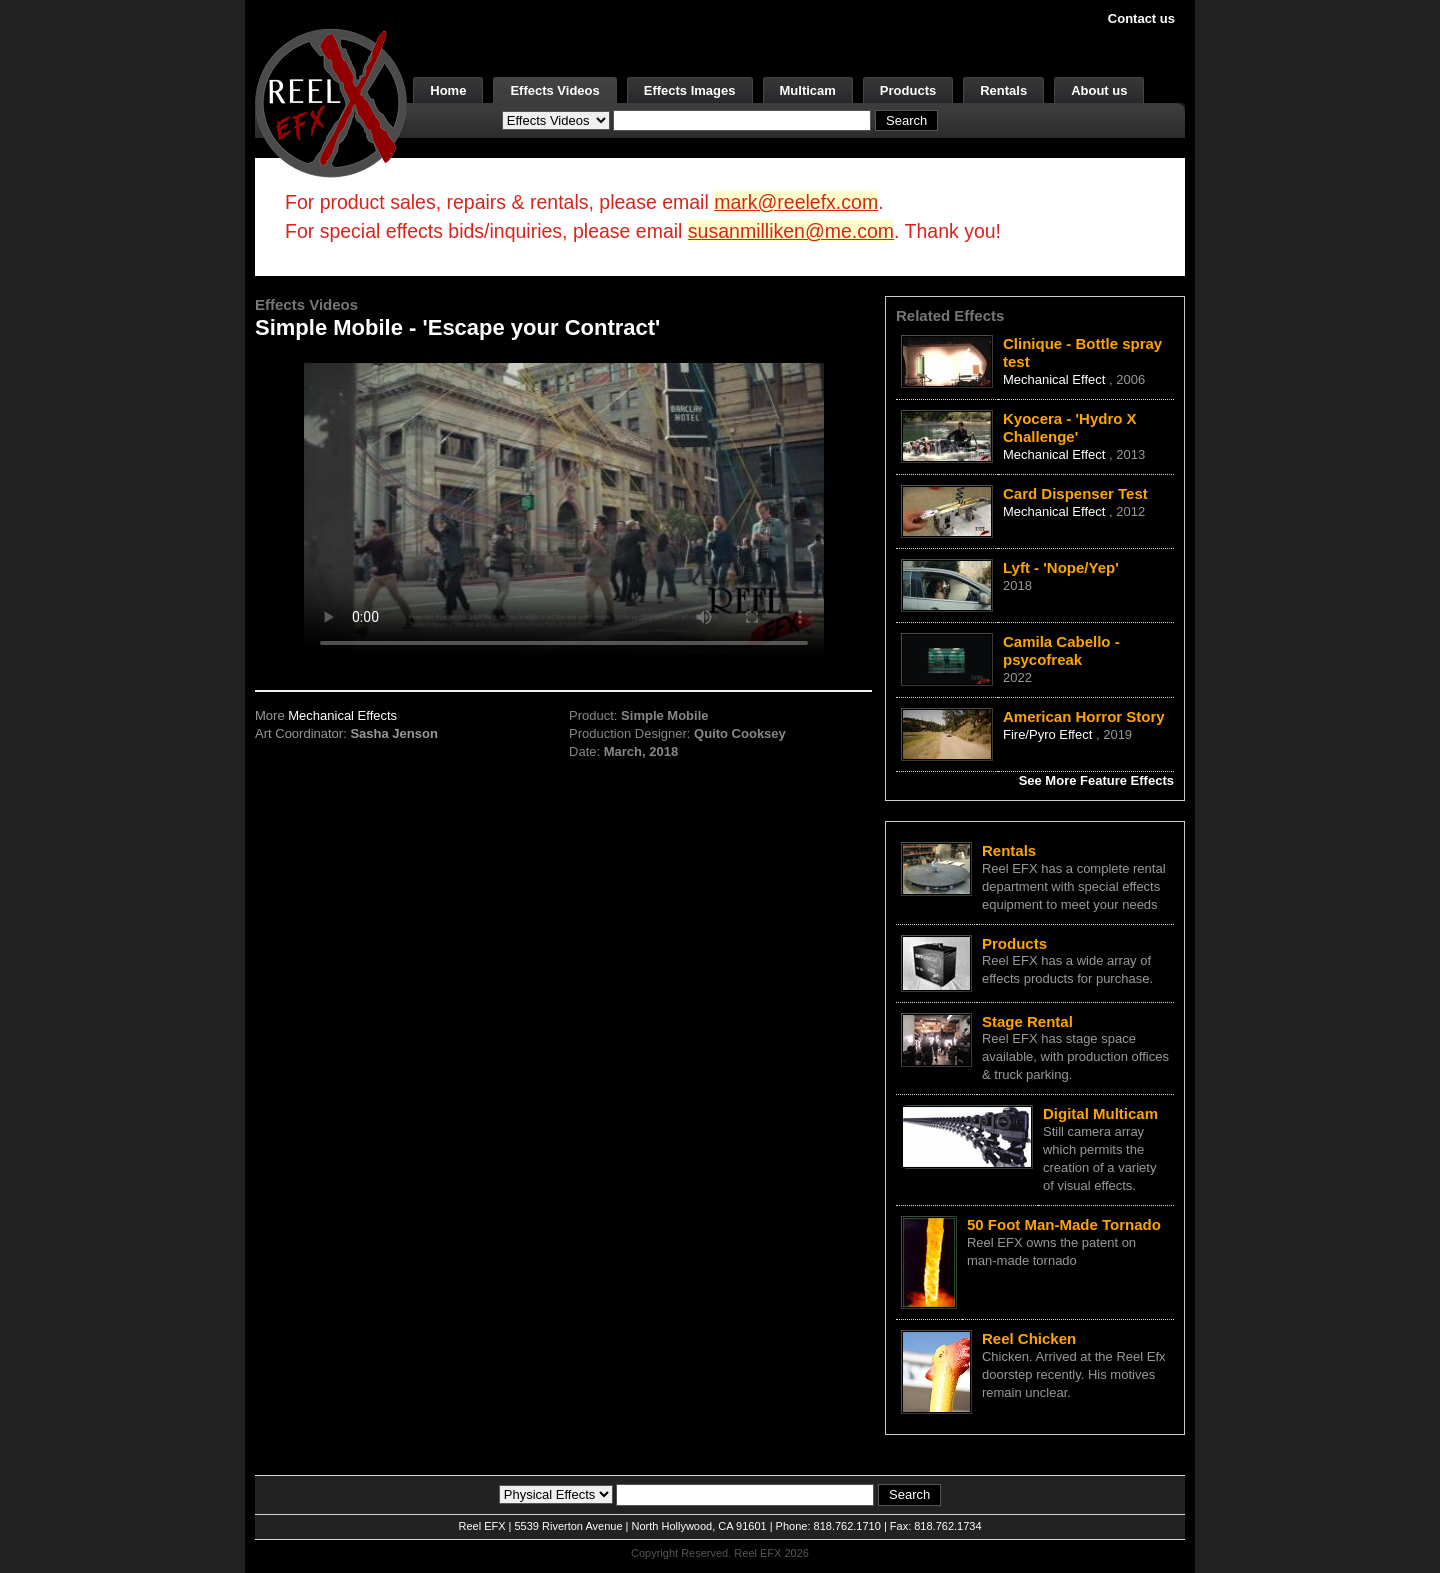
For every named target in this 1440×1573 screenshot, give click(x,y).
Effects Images (690, 90)
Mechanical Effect (1056, 379)
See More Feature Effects (1096, 780)
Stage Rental (1027, 1021)
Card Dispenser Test (1075, 493)
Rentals (1003, 90)
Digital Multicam (1100, 1113)
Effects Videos (554, 90)
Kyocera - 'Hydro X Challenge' (1070, 427)
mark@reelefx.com (796, 202)
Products (908, 90)
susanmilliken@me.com (791, 231)
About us (1099, 90)
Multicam (808, 90)
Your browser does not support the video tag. (564, 508)
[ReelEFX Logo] (331, 101)
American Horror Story (1084, 716)
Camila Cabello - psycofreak (1061, 650)
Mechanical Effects (342, 715)
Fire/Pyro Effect (1049, 734)
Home (448, 90)
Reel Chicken (1029, 1338)
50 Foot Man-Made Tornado (1064, 1224)
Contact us (1141, 18)
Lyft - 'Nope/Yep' (1061, 567)
